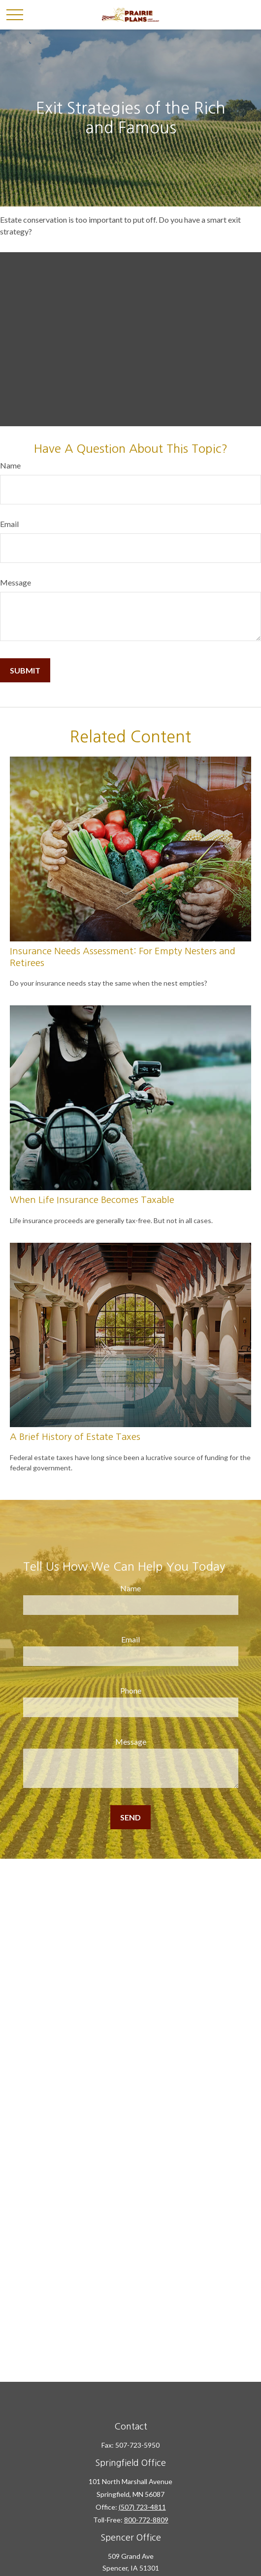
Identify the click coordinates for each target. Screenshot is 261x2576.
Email (9, 523)
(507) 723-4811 (142, 2507)
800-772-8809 (146, 2520)
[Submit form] (25, 670)
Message (15, 582)
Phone (130, 1690)
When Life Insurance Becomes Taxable (92, 1199)
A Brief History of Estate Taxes (75, 1436)
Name (10, 465)
